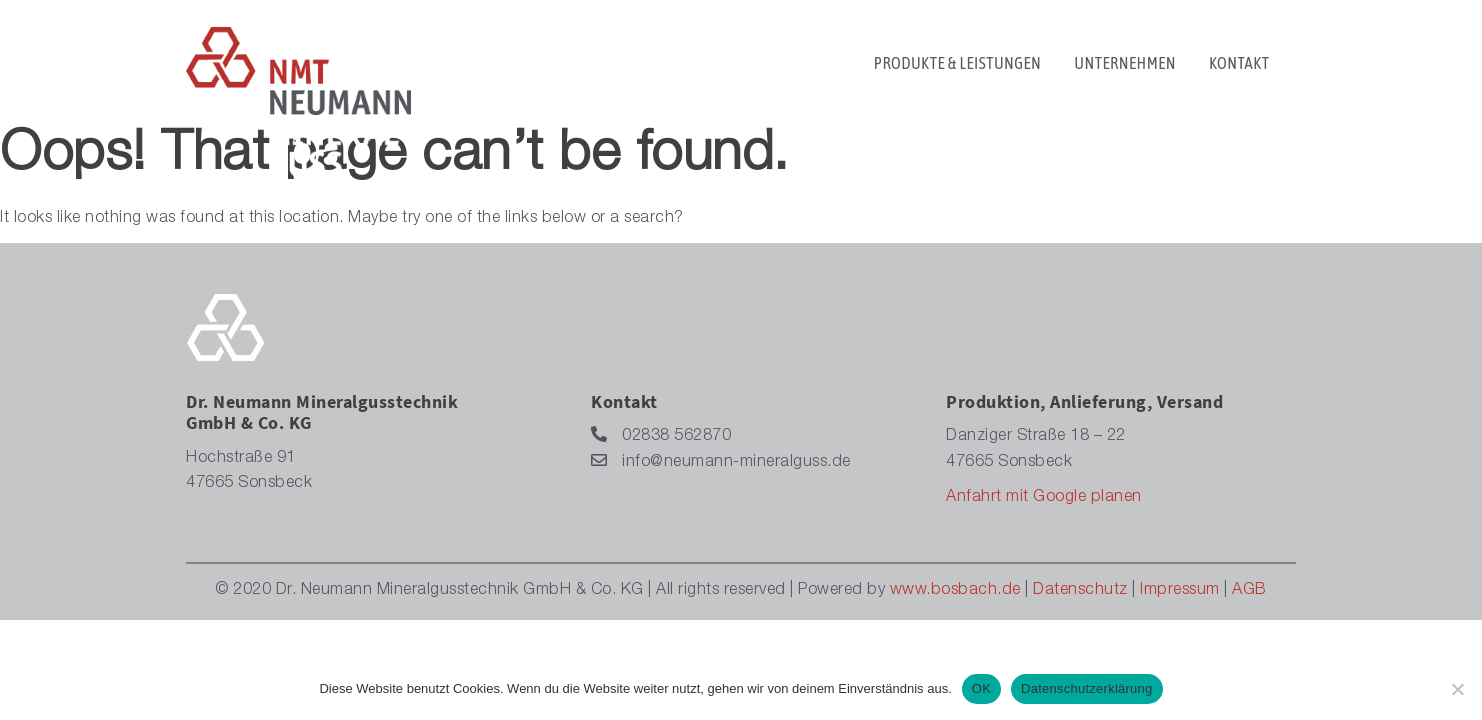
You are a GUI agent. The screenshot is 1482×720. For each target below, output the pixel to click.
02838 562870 (661, 435)
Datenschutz (1080, 591)
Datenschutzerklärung (1086, 688)
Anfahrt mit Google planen (1044, 498)
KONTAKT (1239, 75)
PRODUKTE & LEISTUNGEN (958, 75)
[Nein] (1457, 689)
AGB (1249, 591)
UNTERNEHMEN (1125, 75)
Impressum (1180, 591)
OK (981, 688)
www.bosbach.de (955, 591)
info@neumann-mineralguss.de (721, 461)
